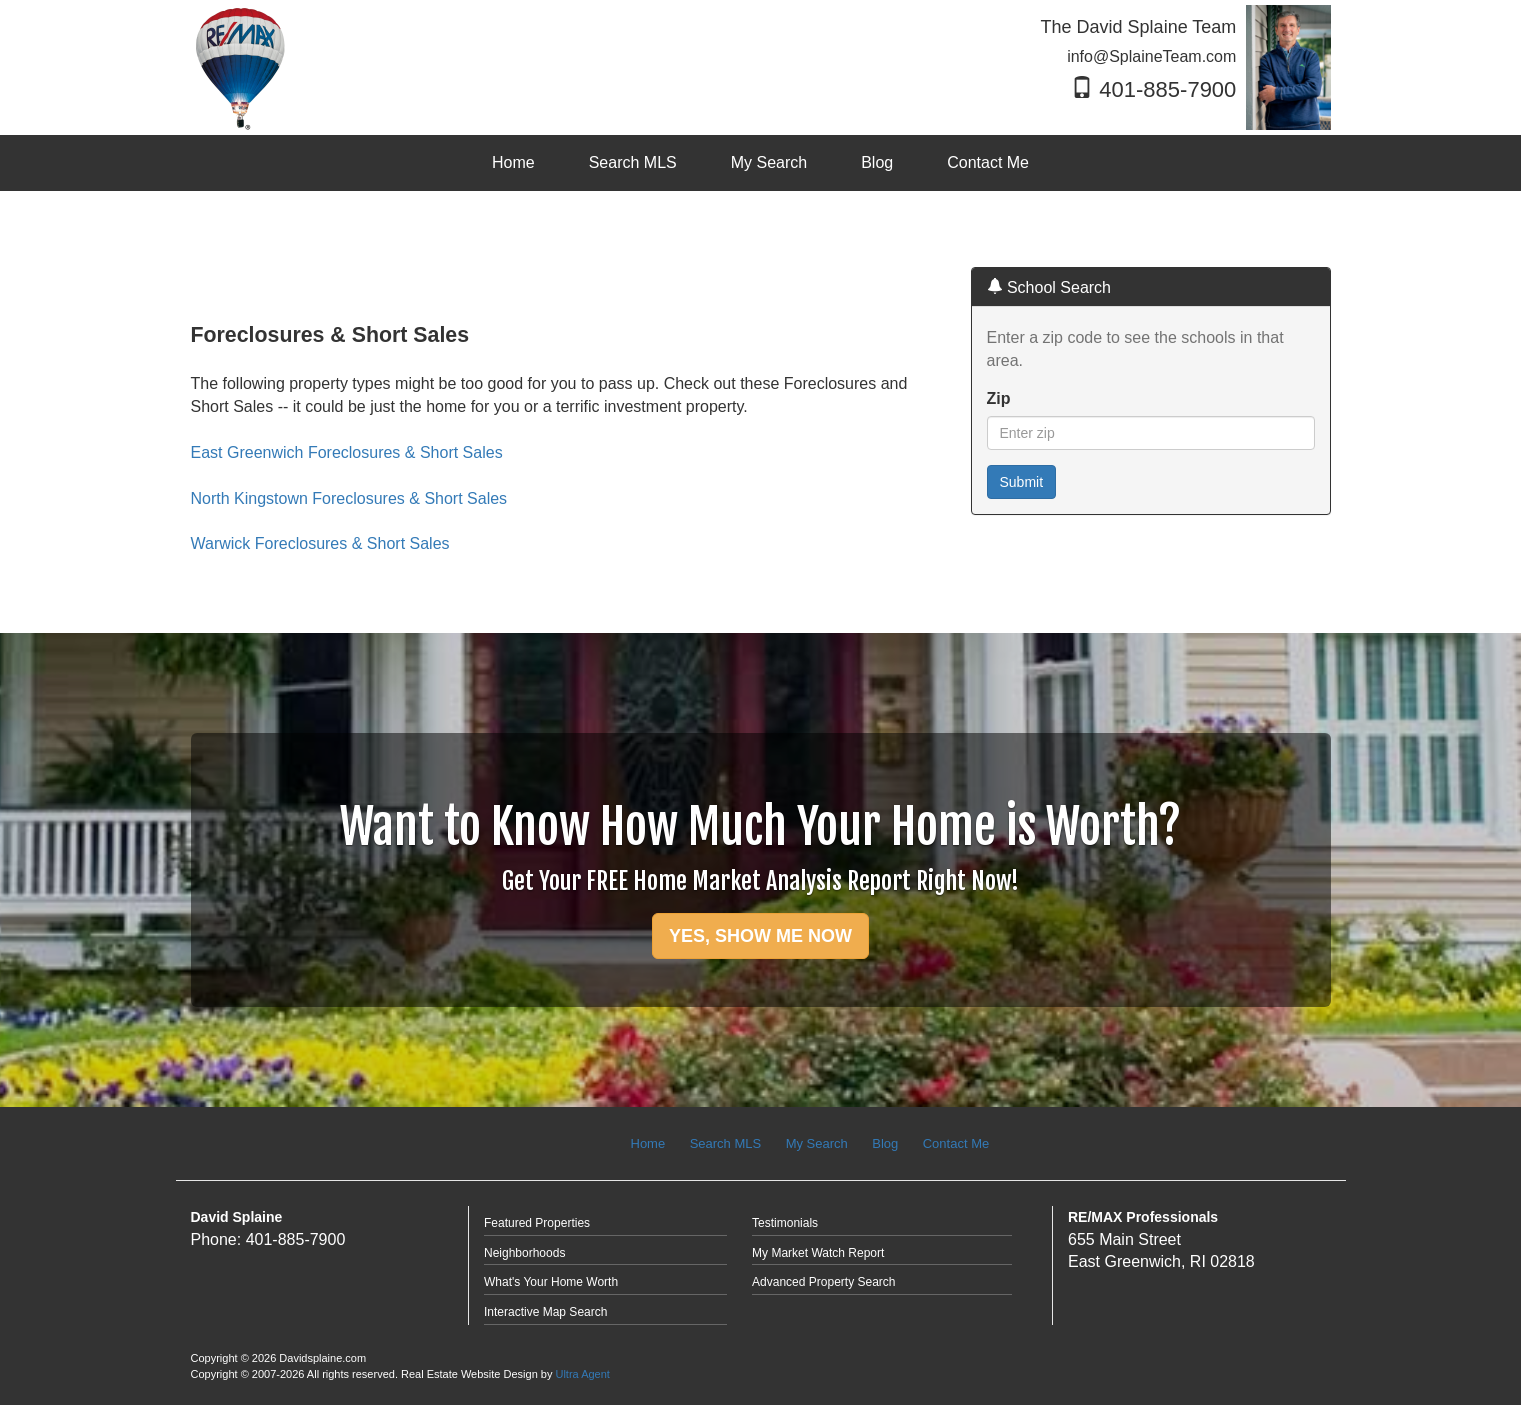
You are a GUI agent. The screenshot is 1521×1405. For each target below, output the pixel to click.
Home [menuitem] (513, 162)
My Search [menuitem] (769, 162)
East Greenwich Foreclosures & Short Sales (347, 452)
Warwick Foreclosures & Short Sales (320, 543)
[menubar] (760, 163)
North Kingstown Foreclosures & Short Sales (349, 498)
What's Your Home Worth (551, 1282)
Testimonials (785, 1223)
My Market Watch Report (818, 1253)
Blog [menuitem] (877, 162)
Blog (885, 1143)
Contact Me (956, 1143)
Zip (999, 398)
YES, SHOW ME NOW (760, 936)
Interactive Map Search (545, 1312)
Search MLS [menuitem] (633, 162)
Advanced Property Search (823, 1282)
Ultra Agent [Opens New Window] (582, 1374)
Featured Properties (537, 1223)
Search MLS (726, 1143)
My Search (817, 1143)
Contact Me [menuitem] (988, 162)
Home (648, 1143)
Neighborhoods (524, 1253)
